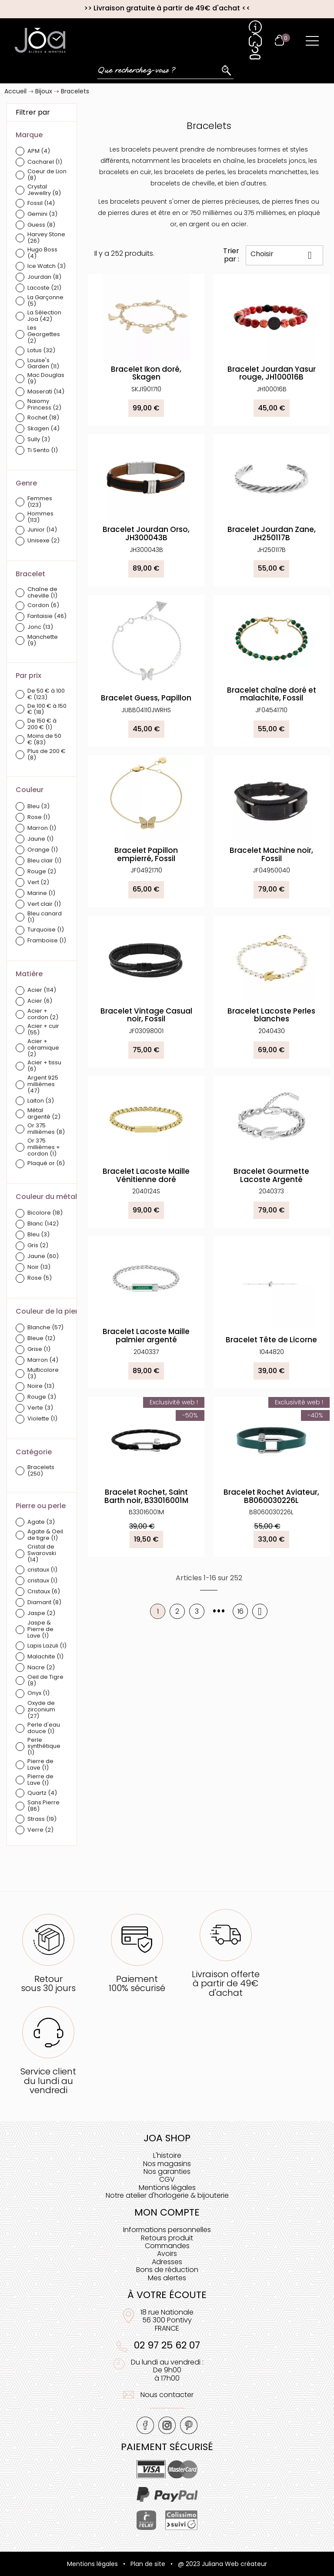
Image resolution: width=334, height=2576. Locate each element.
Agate (41, 1522)
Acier (41, 990)
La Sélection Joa (44, 316)
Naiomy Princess (44, 404)
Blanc (43, 1224)
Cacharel (44, 162)
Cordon (43, 605)
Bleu (38, 806)
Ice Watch (46, 266)
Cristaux (43, 1592)
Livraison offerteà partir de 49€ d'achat (226, 1983)
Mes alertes (167, 2278)
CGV (167, 2179)
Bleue (41, 1338)
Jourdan (44, 277)
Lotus (41, 350)
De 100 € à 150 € (47, 709)
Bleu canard (44, 917)
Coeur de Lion (47, 175)
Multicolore (43, 1373)
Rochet (43, 418)
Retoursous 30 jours (48, 1983)
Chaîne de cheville (42, 592)
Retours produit (167, 2238)
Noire (40, 1386)
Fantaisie (47, 616)
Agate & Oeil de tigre (45, 1535)
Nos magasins (167, 2164)
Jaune (40, 839)
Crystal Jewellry (44, 190)
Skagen (43, 429)
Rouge (41, 872)
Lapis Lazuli (47, 1646)
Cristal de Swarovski (41, 1553)
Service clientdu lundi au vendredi (48, 2080)
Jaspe (41, 1613)
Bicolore (45, 1213)
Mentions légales (167, 2188)
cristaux (42, 1570)
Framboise (46, 941)
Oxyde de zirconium (41, 1710)
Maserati (45, 392)
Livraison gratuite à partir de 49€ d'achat (167, 8)
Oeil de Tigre (45, 1680)
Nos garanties (167, 2171)
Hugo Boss (42, 253)
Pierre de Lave (40, 1764)
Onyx (38, 1693)
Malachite (45, 1657)
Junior (42, 530)
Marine (41, 893)
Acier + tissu (44, 1066)
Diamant (44, 1602)
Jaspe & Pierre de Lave (40, 1629)
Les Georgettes (43, 334)
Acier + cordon (42, 1014)
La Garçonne (45, 300)
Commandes (167, 2246)
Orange (42, 850)
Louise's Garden (43, 363)
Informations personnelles (167, 2230)
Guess (41, 225)
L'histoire (167, 2155)
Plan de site (147, 2563)
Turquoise (45, 930)
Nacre (41, 1667)
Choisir (284, 255)
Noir (38, 1267)
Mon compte (167, 2212)
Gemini (42, 214)
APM (38, 151)
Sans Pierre (43, 1806)
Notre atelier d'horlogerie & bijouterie (167, 2195)
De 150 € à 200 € (42, 724)
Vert (38, 882)
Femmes (39, 502)
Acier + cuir (43, 1029)
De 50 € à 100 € (46, 694)
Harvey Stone (46, 237)
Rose (38, 817)
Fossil (41, 203)
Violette (42, 1419)
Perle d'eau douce (43, 1728)
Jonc (40, 627)
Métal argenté (43, 1113)
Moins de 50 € (44, 739)
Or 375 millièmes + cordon (43, 1147)
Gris (37, 1245)
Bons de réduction (167, 2270)
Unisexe (43, 541)
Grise (38, 1349)
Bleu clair (44, 861)
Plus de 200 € (46, 754)
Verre (40, 1830)
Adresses (167, 2262)
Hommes (40, 517)
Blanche (45, 1327)
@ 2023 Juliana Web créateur (222, 2563)
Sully (38, 439)
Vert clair (44, 904)
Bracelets (40, 1470)
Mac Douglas (45, 378)
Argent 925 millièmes (42, 1084)
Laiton (40, 1101)
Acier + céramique (43, 1048)
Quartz (42, 1793)
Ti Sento (42, 450)
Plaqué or (46, 1163)
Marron (41, 828)
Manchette (42, 640)
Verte (40, 1408)
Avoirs (167, 2254)
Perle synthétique (43, 1747)
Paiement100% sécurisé (137, 1983)
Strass (42, 1819)
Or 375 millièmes (46, 1129)
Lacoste (44, 288)
